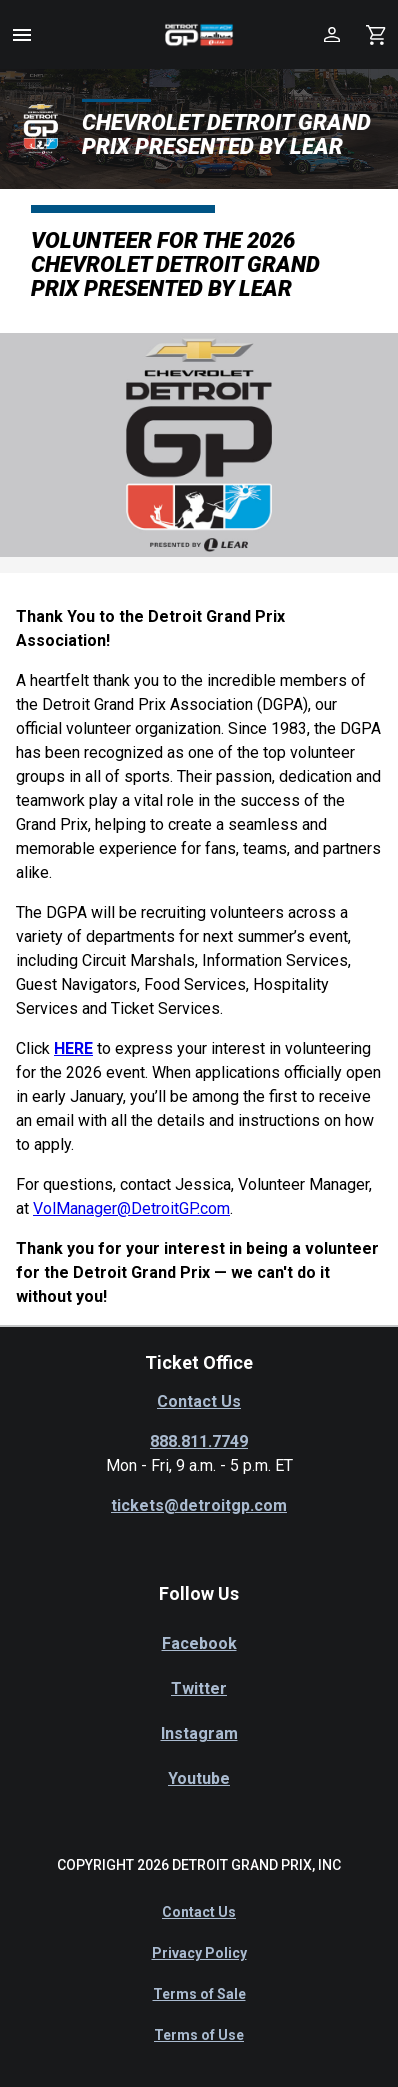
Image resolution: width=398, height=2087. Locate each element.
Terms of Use (199, 2035)
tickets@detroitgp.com (199, 1505)
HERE (73, 1048)
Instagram (199, 1733)
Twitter (199, 1688)
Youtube (199, 1778)
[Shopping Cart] (376, 34)
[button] (22, 35)
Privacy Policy (199, 1953)
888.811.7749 (199, 1441)
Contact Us (199, 1401)
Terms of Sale (199, 1994)
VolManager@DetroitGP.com (131, 1208)
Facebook (199, 1643)
